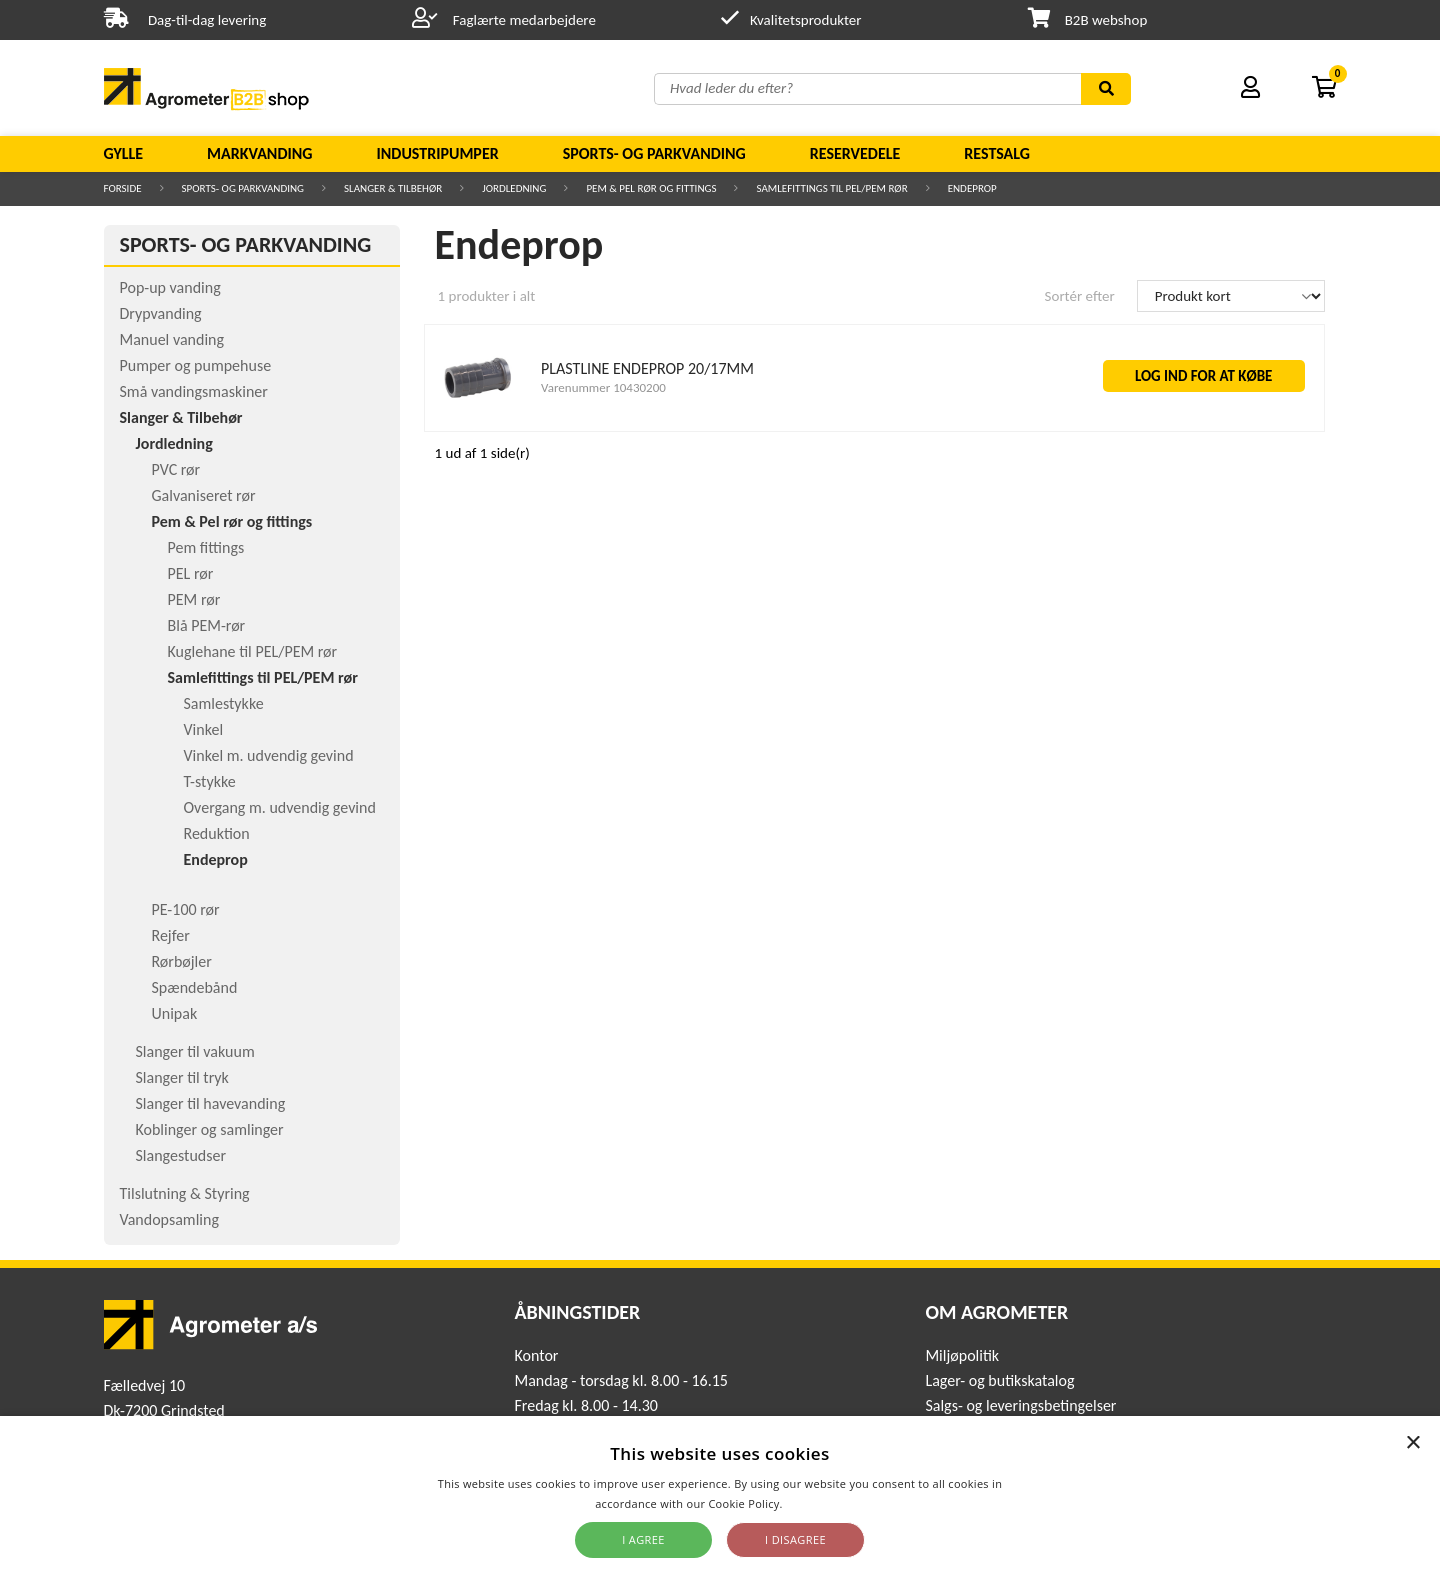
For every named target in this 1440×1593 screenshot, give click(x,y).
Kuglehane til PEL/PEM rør (253, 651)
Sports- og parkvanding (654, 153)
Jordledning (514, 188)
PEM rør (194, 599)
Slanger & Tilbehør (393, 188)
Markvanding (259, 153)
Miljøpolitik (962, 1355)
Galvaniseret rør (204, 495)
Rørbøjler (182, 961)
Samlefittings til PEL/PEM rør (831, 188)
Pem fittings (206, 547)
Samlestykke (224, 703)
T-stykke (210, 781)
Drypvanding (161, 313)
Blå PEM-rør (207, 625)
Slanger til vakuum (195, 1051)
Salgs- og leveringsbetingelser (1020, 1405)
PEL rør (191, 573)
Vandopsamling (169, 1219)
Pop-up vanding (170, 287)
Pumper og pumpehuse (196, 365)
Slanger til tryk (182, 1077)
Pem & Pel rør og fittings (651, 188)
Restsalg (997, 153)
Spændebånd (195, 987)
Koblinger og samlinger (210, 1129)
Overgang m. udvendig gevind (280, 807)
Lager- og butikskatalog (999, 1380)
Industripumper (437, 153)
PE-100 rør (186, 909)
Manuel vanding (172, 339)
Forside (123, 188)
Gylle (124, 153)
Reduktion (217, 833)
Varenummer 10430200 (603, 387)
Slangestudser (181, 1155)
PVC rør (176, 469)
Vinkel (204, 729)
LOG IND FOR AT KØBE (1204, 376)
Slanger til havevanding (211, 1103)
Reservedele (855, 153)
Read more (815, 1503)
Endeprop (972, 188)
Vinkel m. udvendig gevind (269, 755)
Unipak (175, 1013)
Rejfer (171, 935)
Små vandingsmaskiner (194, 391)
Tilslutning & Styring (185, 1193)
